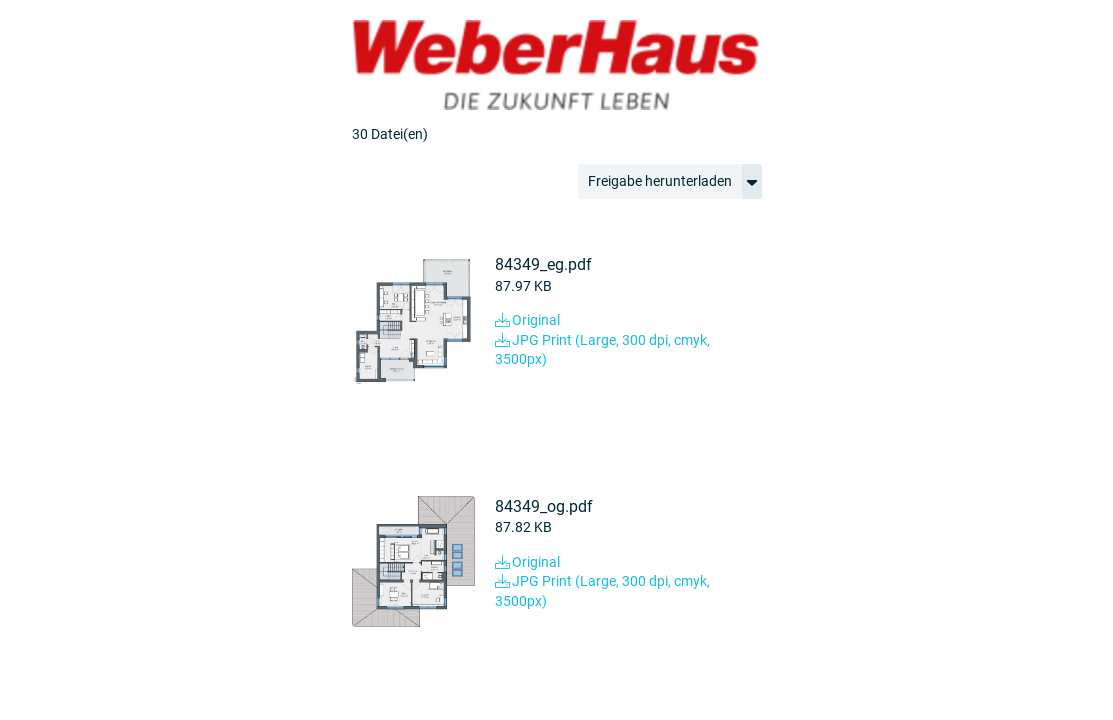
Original (527, 320)
